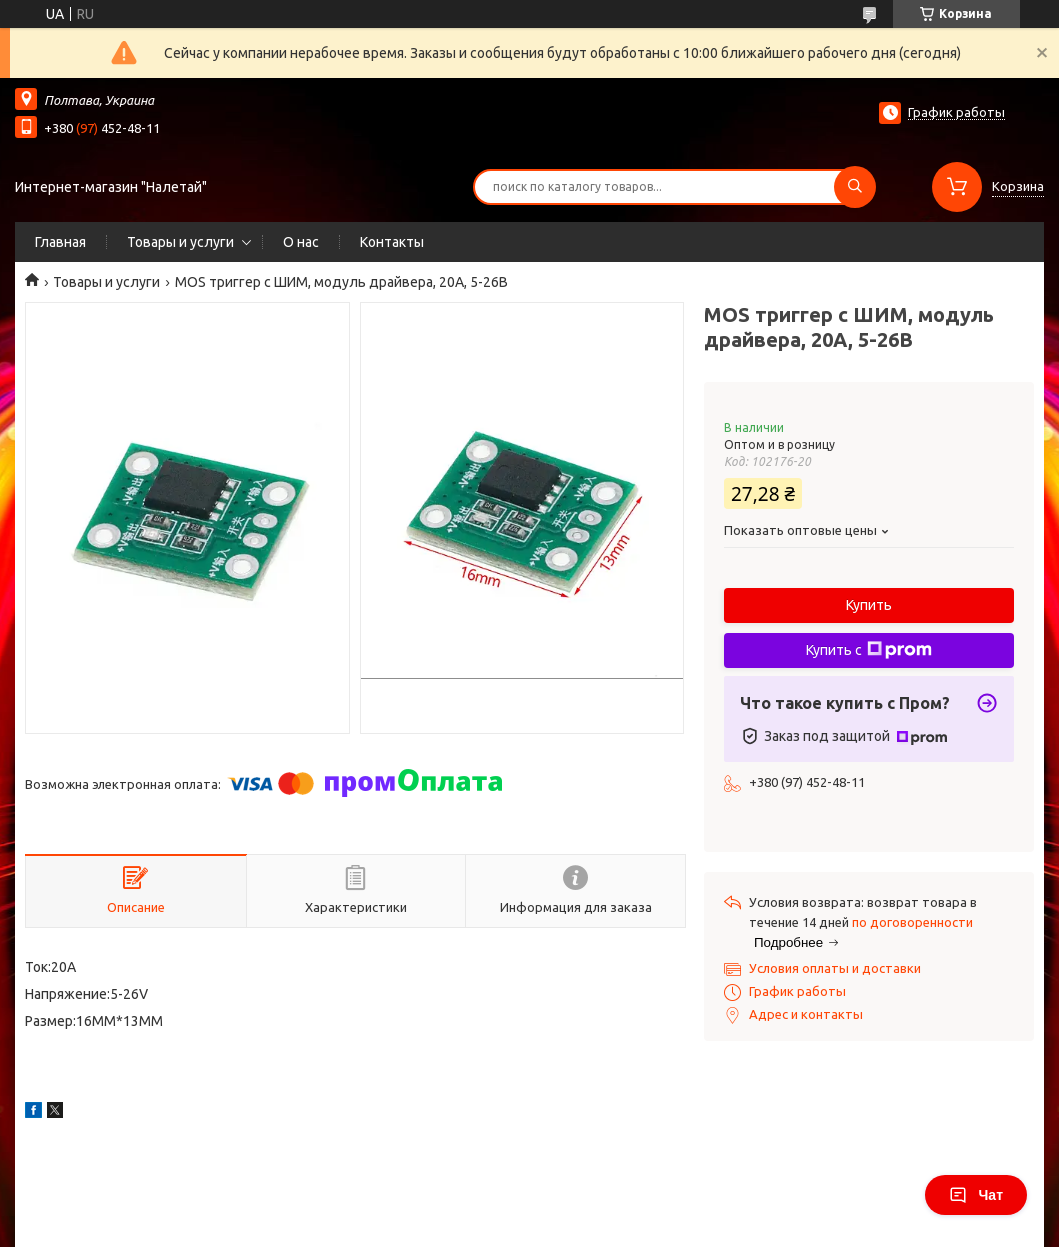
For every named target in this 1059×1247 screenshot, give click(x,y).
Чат (976, 1195)
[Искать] (855, 187)
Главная (60, 242)
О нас (301, 242)
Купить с (869, 650)
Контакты (392, 242)
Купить (869, 605)
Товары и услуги (180, 242)
